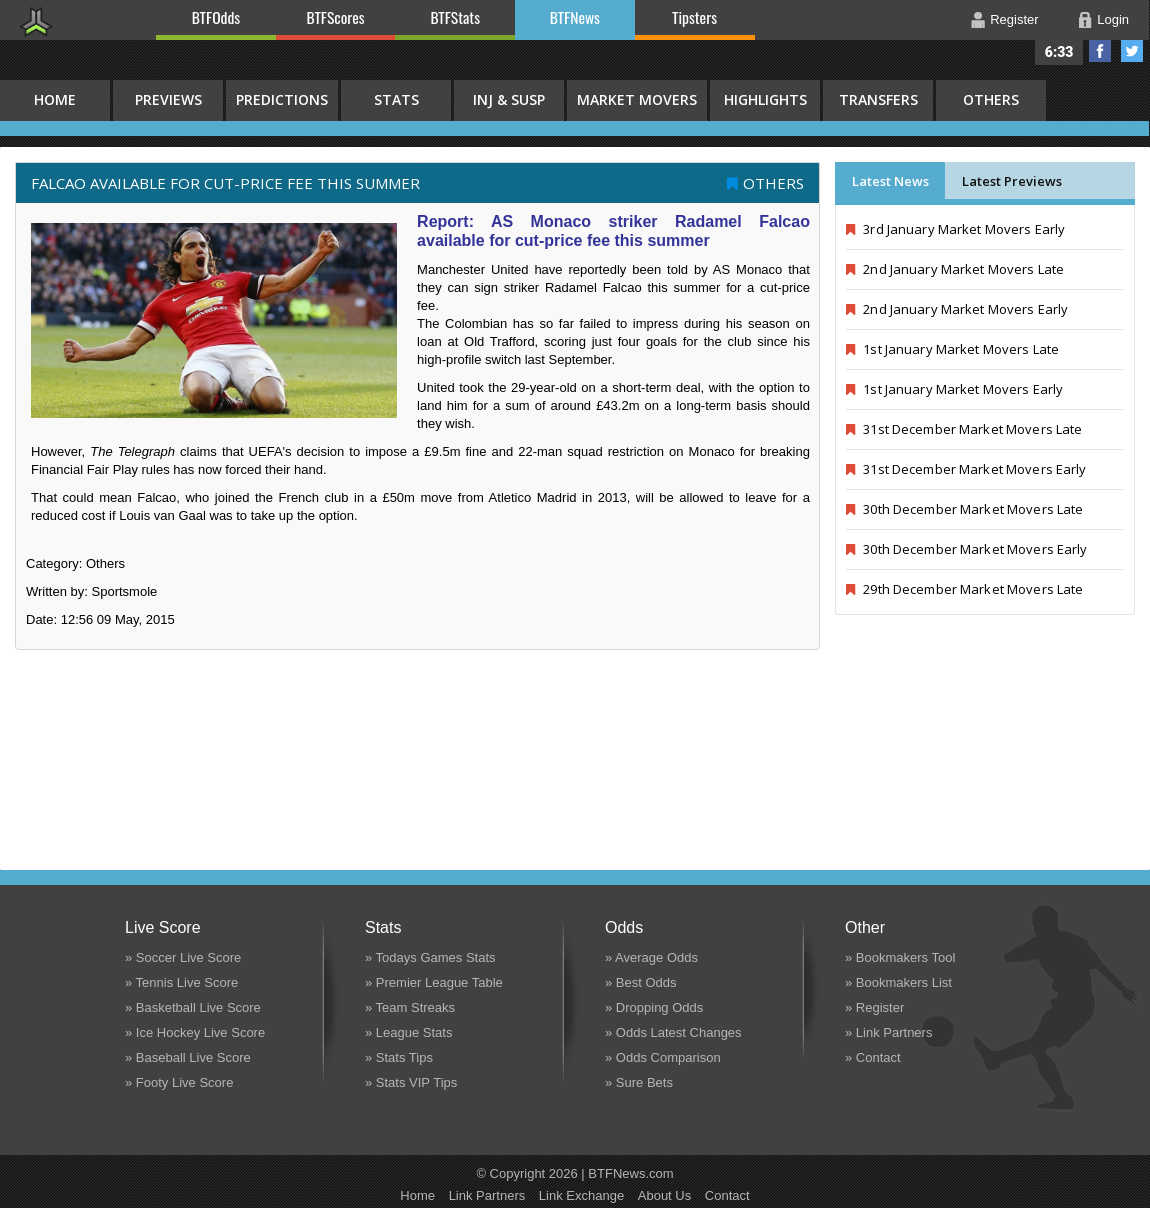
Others (991, 99)
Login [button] (1113, 19)
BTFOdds (216, 17)
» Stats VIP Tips (411, 1082)
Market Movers (637, 99)
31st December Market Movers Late (964, 429)
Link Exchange (581, 1195)
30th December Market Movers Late (964, 509)
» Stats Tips (399, 1057)
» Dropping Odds (654, 1007)
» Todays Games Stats (430, 957)
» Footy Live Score (179, 1082)
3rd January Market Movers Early (955, 229)
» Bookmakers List (898, 982)
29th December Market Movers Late (964, 589)
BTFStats (456, 17)
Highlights (765, 99)
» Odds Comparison (663, 1057)
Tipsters (694, 17)
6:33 (1059, 52)
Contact (727, 1195)
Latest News (890, 181)
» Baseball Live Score (188, 1057)
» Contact (873, 1057)
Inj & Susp (509, 99)
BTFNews (575, 17)
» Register (874, 1007)
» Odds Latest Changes (673, 1032)
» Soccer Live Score (183, 957)
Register (1014, 19)
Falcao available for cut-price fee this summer (225, 183)
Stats (396, 99)
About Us (664, 1195)
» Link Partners (888, 1032)
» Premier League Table (434, 982)
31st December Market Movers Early (966, 469)
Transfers (878, 99)
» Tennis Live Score (181, 982)
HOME (55, 99)
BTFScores (336, 17)
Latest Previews (1012, 181)
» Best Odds (641, 982)
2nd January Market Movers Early (957, 309)
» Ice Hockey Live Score (195, 1032)
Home (417, 1195)
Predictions (282, 99)
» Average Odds (651, 957)
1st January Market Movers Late (952, 349)
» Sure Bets (639, 1082)
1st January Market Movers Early (954, 389)
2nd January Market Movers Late (955, 269)
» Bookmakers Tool (900, 957)
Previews (168, 99)
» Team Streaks (410, 1007)
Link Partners (487, 1195)
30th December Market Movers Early (967, 549)
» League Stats (408, 1032)
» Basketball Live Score (193, 1007)
